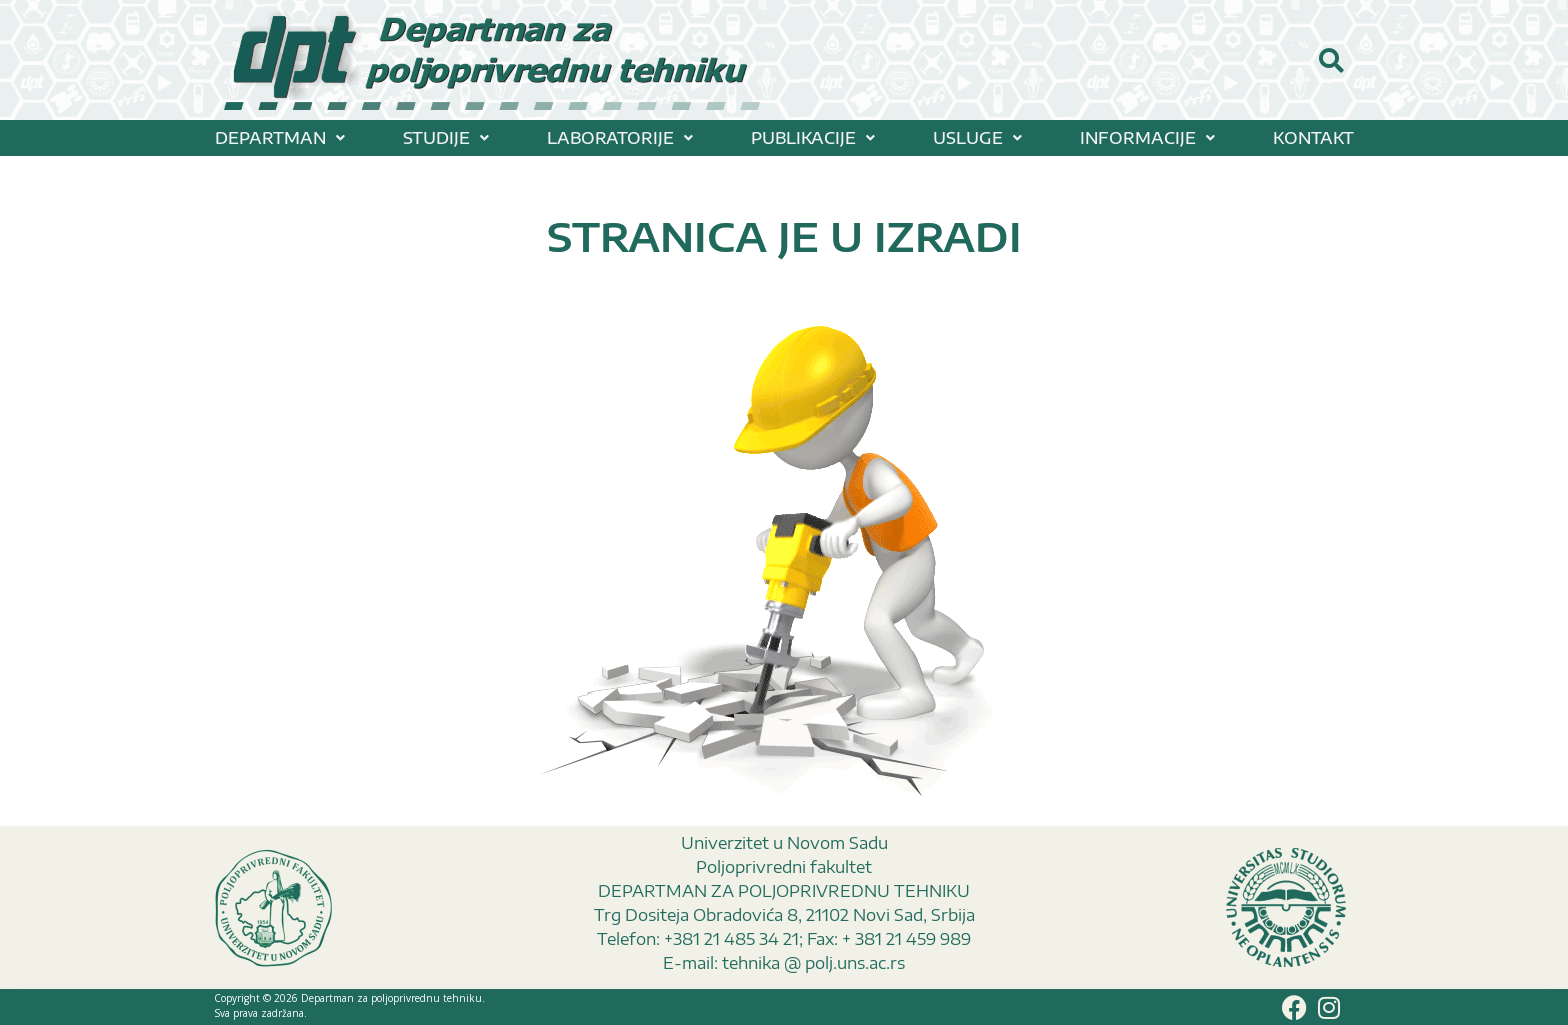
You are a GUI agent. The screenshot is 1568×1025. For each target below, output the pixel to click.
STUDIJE (446, 138)
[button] (280, 138)
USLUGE (977, 138)
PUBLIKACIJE (813, 138)
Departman (280, 138)
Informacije (1147, 138)
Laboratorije (620, 138)
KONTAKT (1313, 138)
